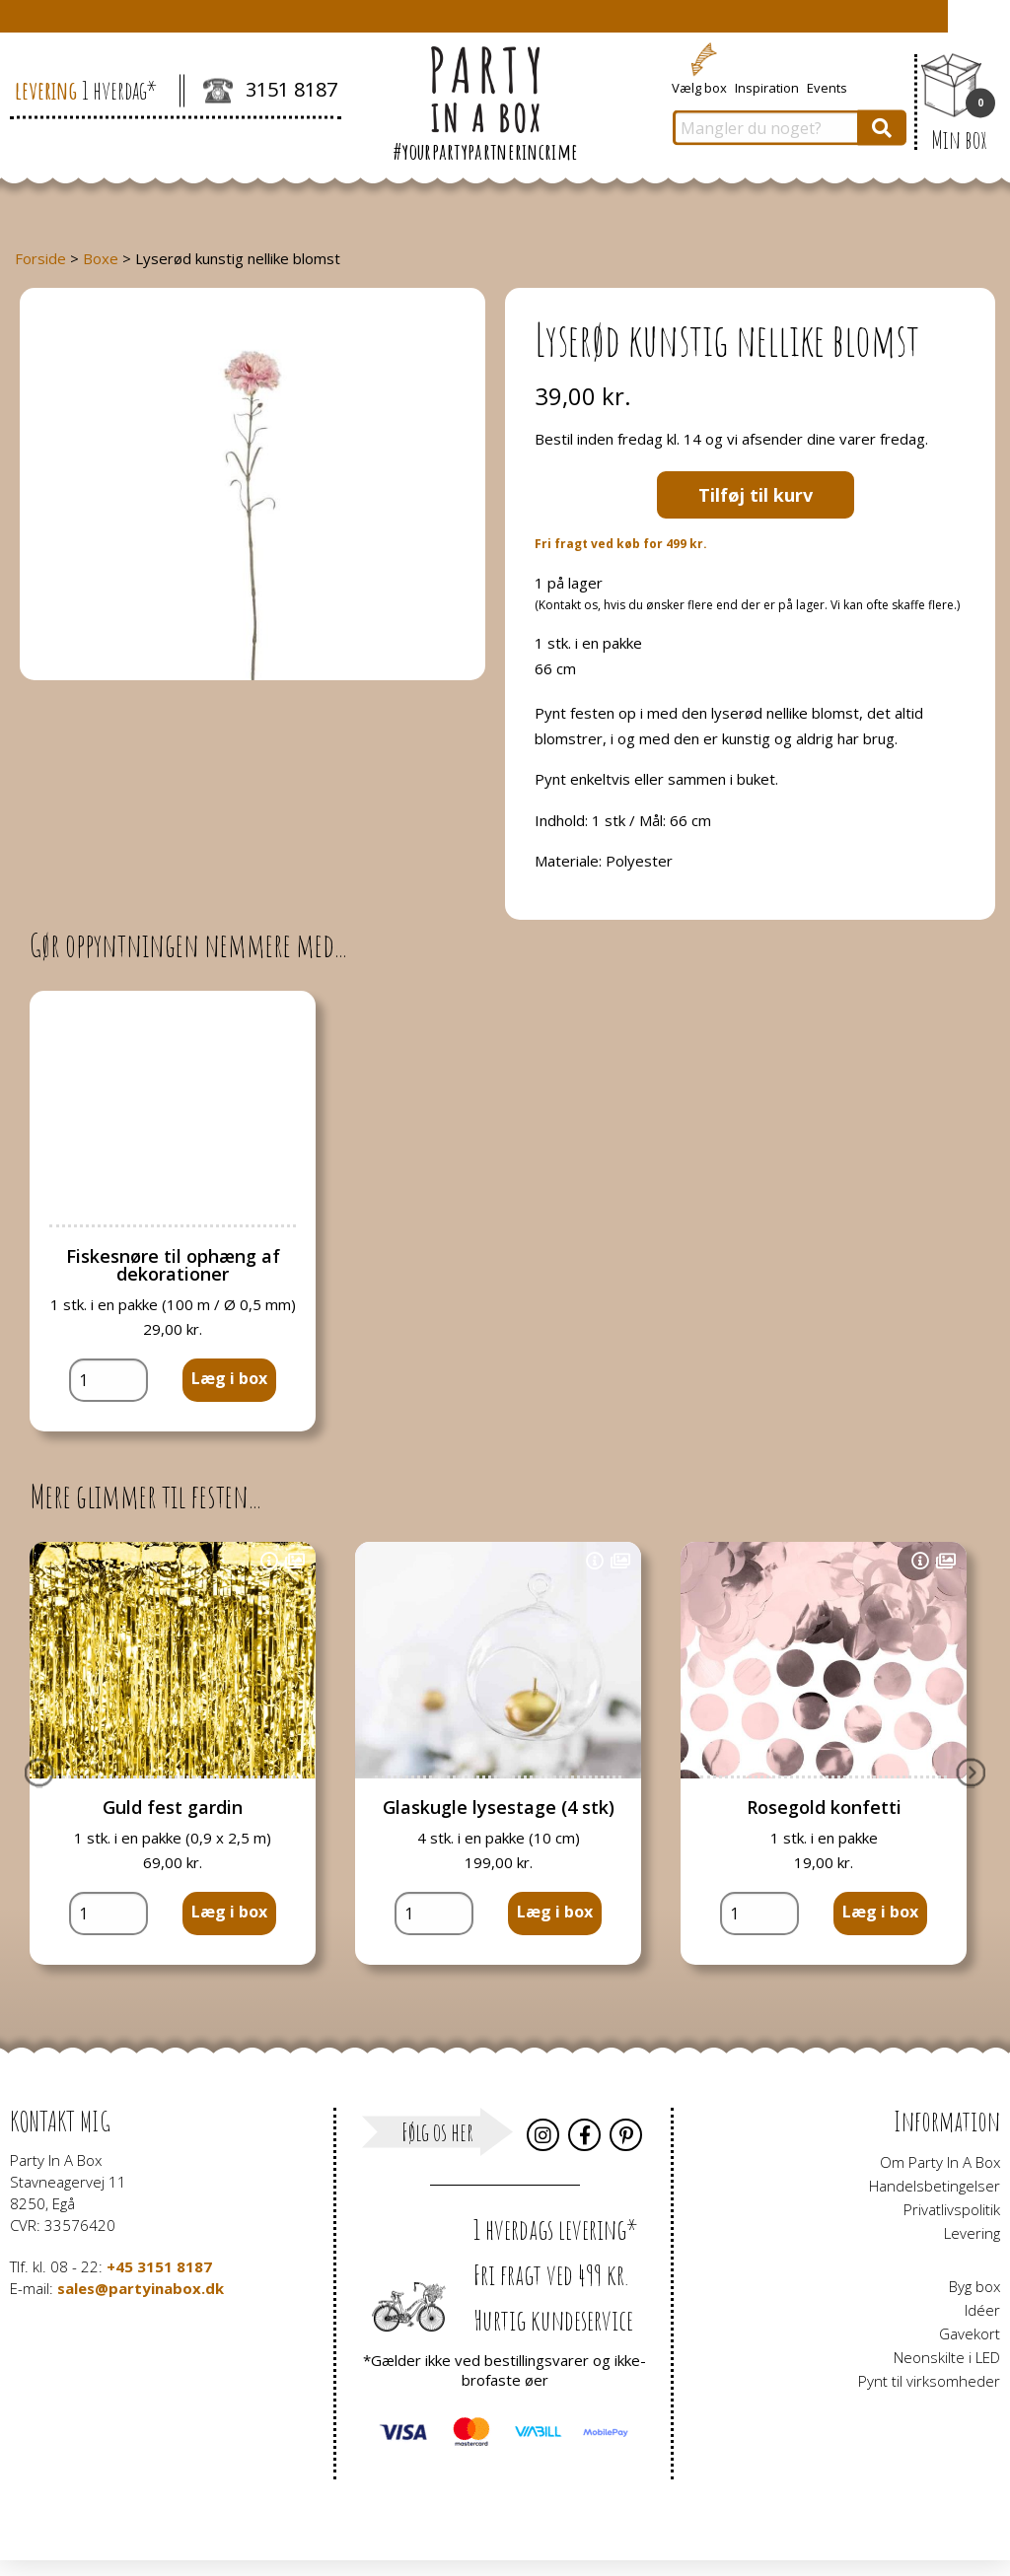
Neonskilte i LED (947, 2357)
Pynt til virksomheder (929, 2381)
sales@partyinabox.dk (140, 2288)
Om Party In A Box (940, 2162)
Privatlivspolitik (951, 2209)
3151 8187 (270, 92)
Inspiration (767, 87)
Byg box (974, 2286)
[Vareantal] (108, 1380)
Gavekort (969, 2333)
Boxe (100, 258)
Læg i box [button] (229, 1378)
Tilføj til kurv (755, 495)
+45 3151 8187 (159, 2266)
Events (827, 87)
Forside (40, 258)
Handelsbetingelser (934, 2185)
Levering (972, 2233)
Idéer (982, 2310)
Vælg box (699, 87)
